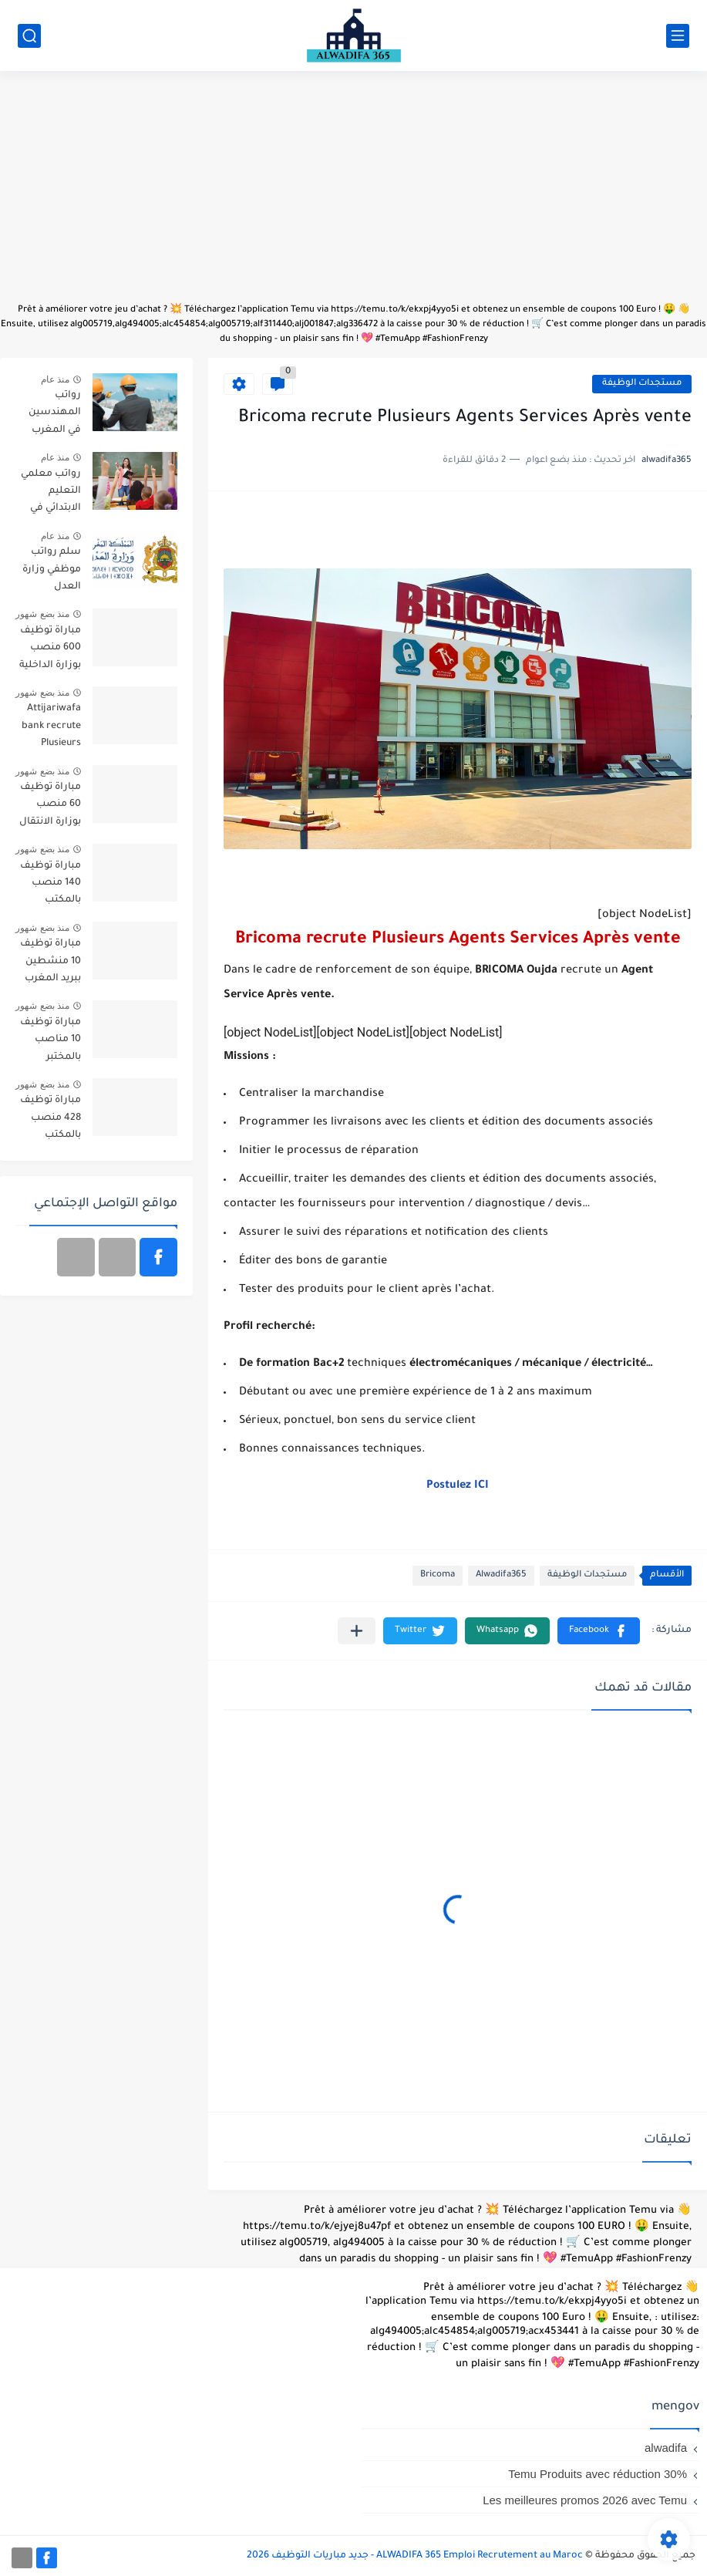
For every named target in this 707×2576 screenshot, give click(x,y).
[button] (598, 1630)
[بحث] (29, 36)
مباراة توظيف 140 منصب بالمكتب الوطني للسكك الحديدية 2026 (50, 886)
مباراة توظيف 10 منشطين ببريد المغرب (50, 961)
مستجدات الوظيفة (642, 384)
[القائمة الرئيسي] (677, 36)
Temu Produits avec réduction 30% (597, 2473)
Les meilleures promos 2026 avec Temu (585, 2500)
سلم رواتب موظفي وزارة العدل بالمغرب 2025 (50, 572)
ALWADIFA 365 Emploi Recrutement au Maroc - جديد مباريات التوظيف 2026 (415, 2556)
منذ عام (55, 379)
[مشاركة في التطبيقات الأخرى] (356, 1630)
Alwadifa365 (501, 1575)
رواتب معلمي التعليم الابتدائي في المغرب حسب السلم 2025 (49, 494)
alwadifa (666, 2447)
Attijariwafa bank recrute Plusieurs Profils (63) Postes (51, 728)
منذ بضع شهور (42, 614)
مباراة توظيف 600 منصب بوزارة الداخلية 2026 (50, 650)
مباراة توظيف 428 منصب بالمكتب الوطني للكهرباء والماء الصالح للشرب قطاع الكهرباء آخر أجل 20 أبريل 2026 (50, 1120)
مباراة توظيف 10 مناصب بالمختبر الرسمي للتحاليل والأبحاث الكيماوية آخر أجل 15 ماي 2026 (50, 1042)
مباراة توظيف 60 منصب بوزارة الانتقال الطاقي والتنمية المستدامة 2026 (50, 807)
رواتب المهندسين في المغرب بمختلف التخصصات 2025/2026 (55, 415)
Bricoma (437, 1575)
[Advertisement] (353, 194)
